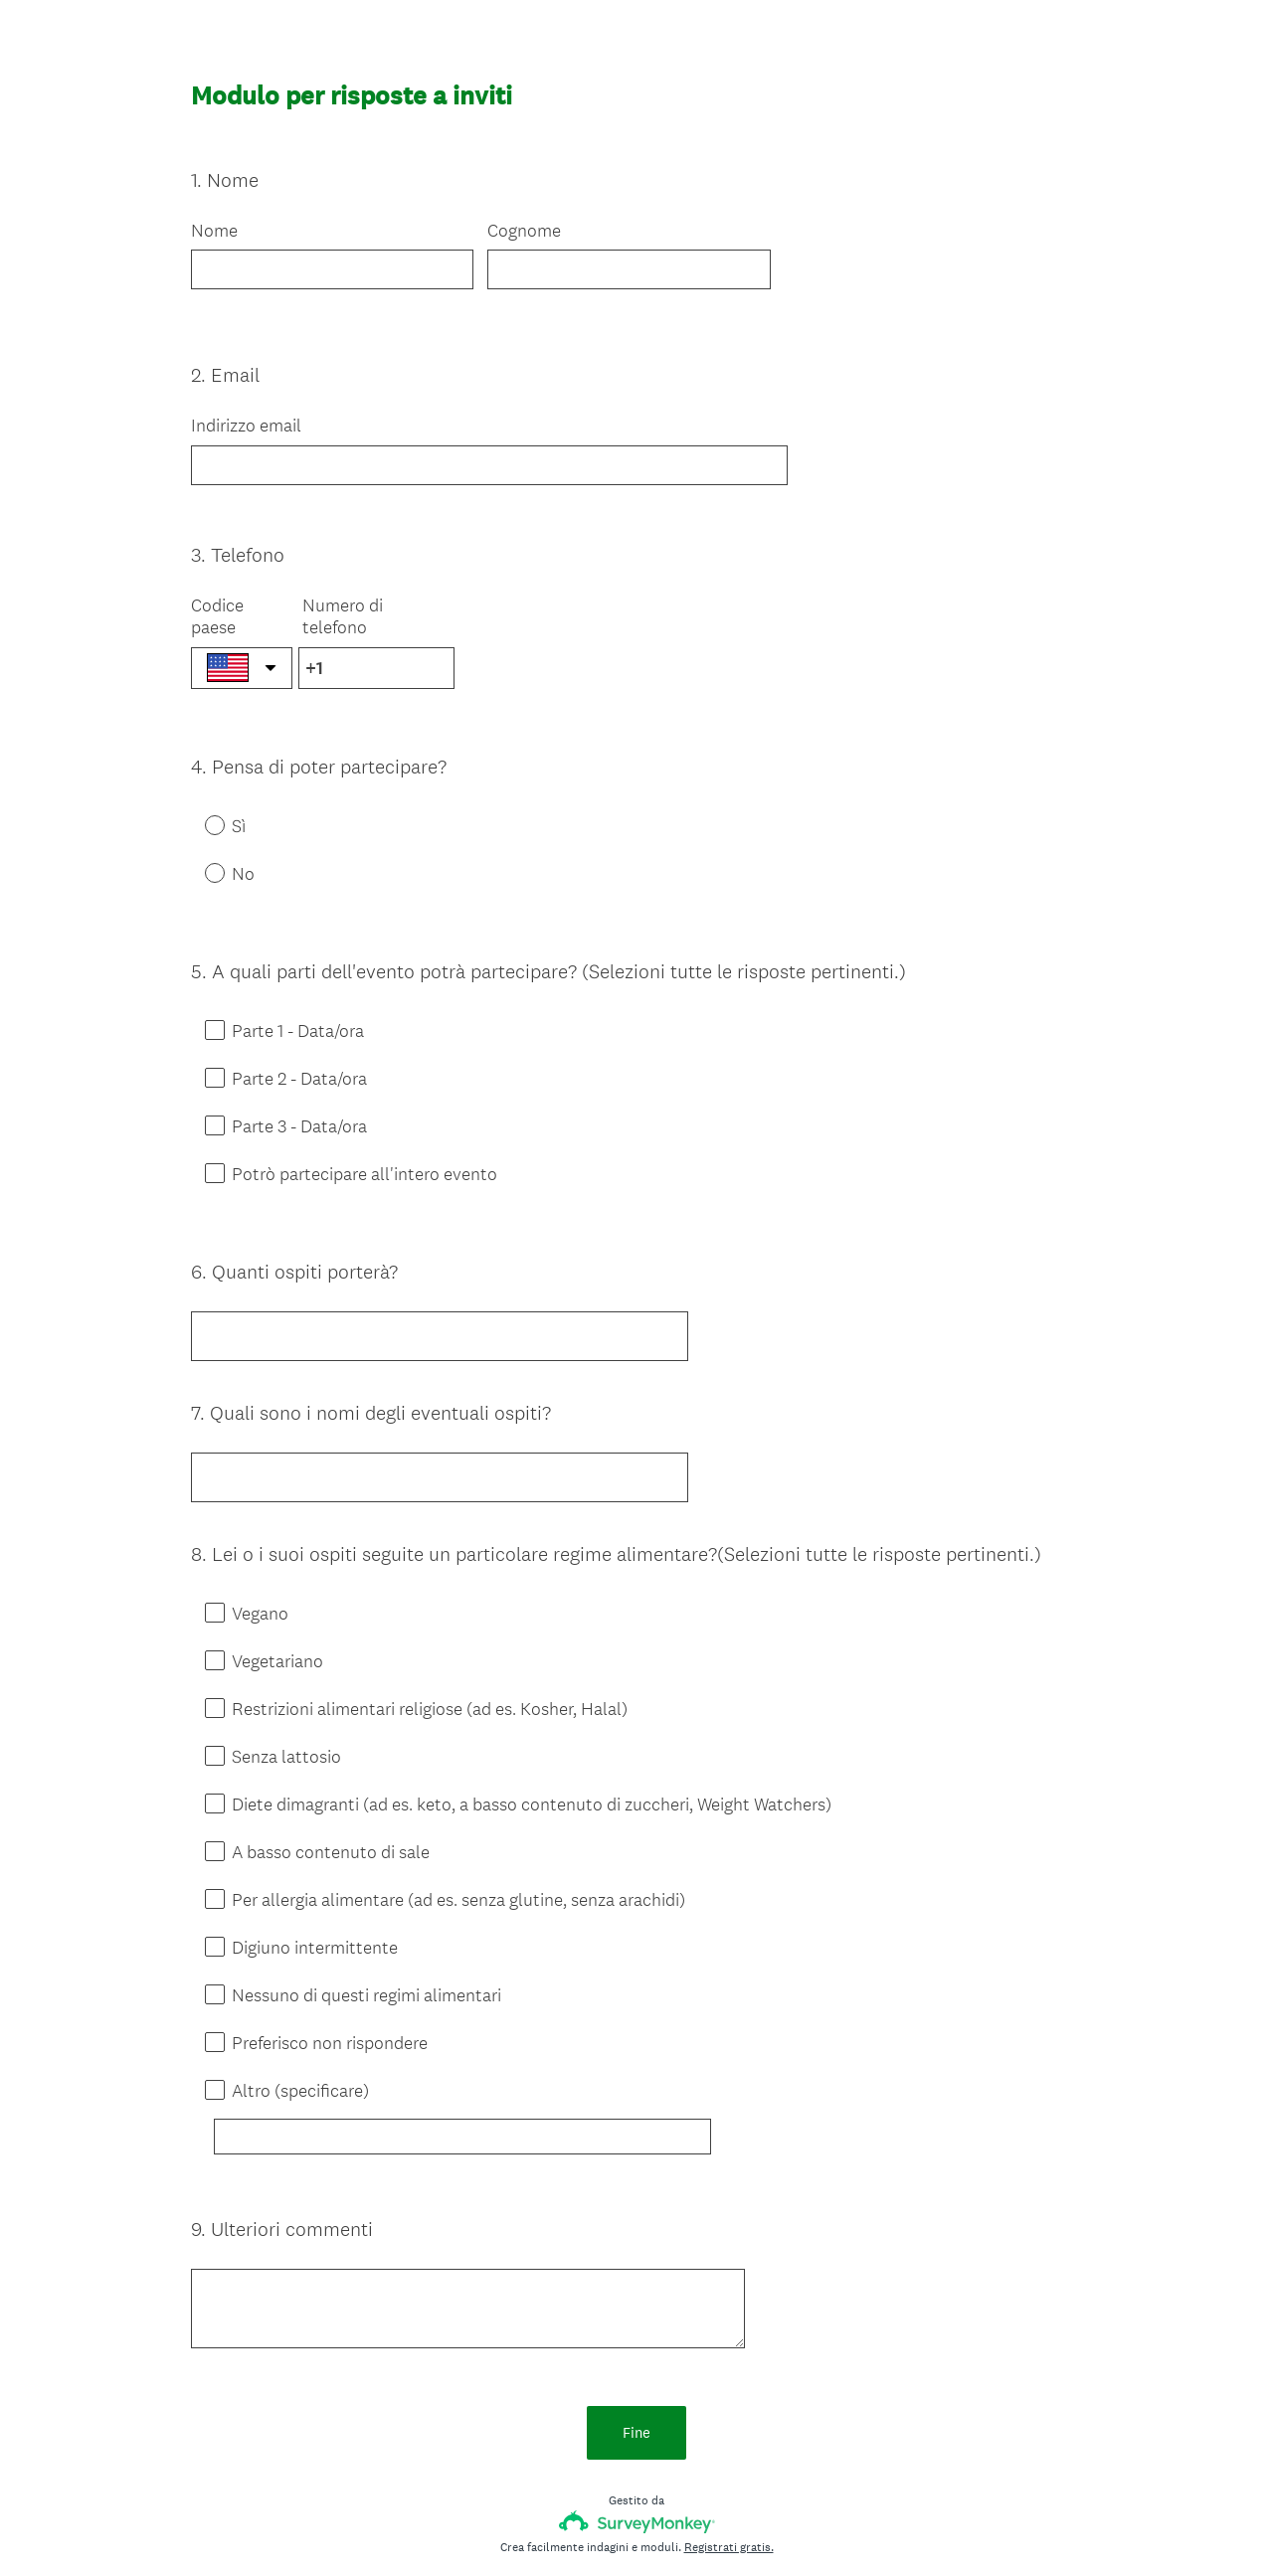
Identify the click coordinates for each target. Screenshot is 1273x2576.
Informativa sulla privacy (571, 2527)
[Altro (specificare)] (485, 2048)
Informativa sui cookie (709, 2527)
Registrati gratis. (729, 2430)
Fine (636, 2315)
